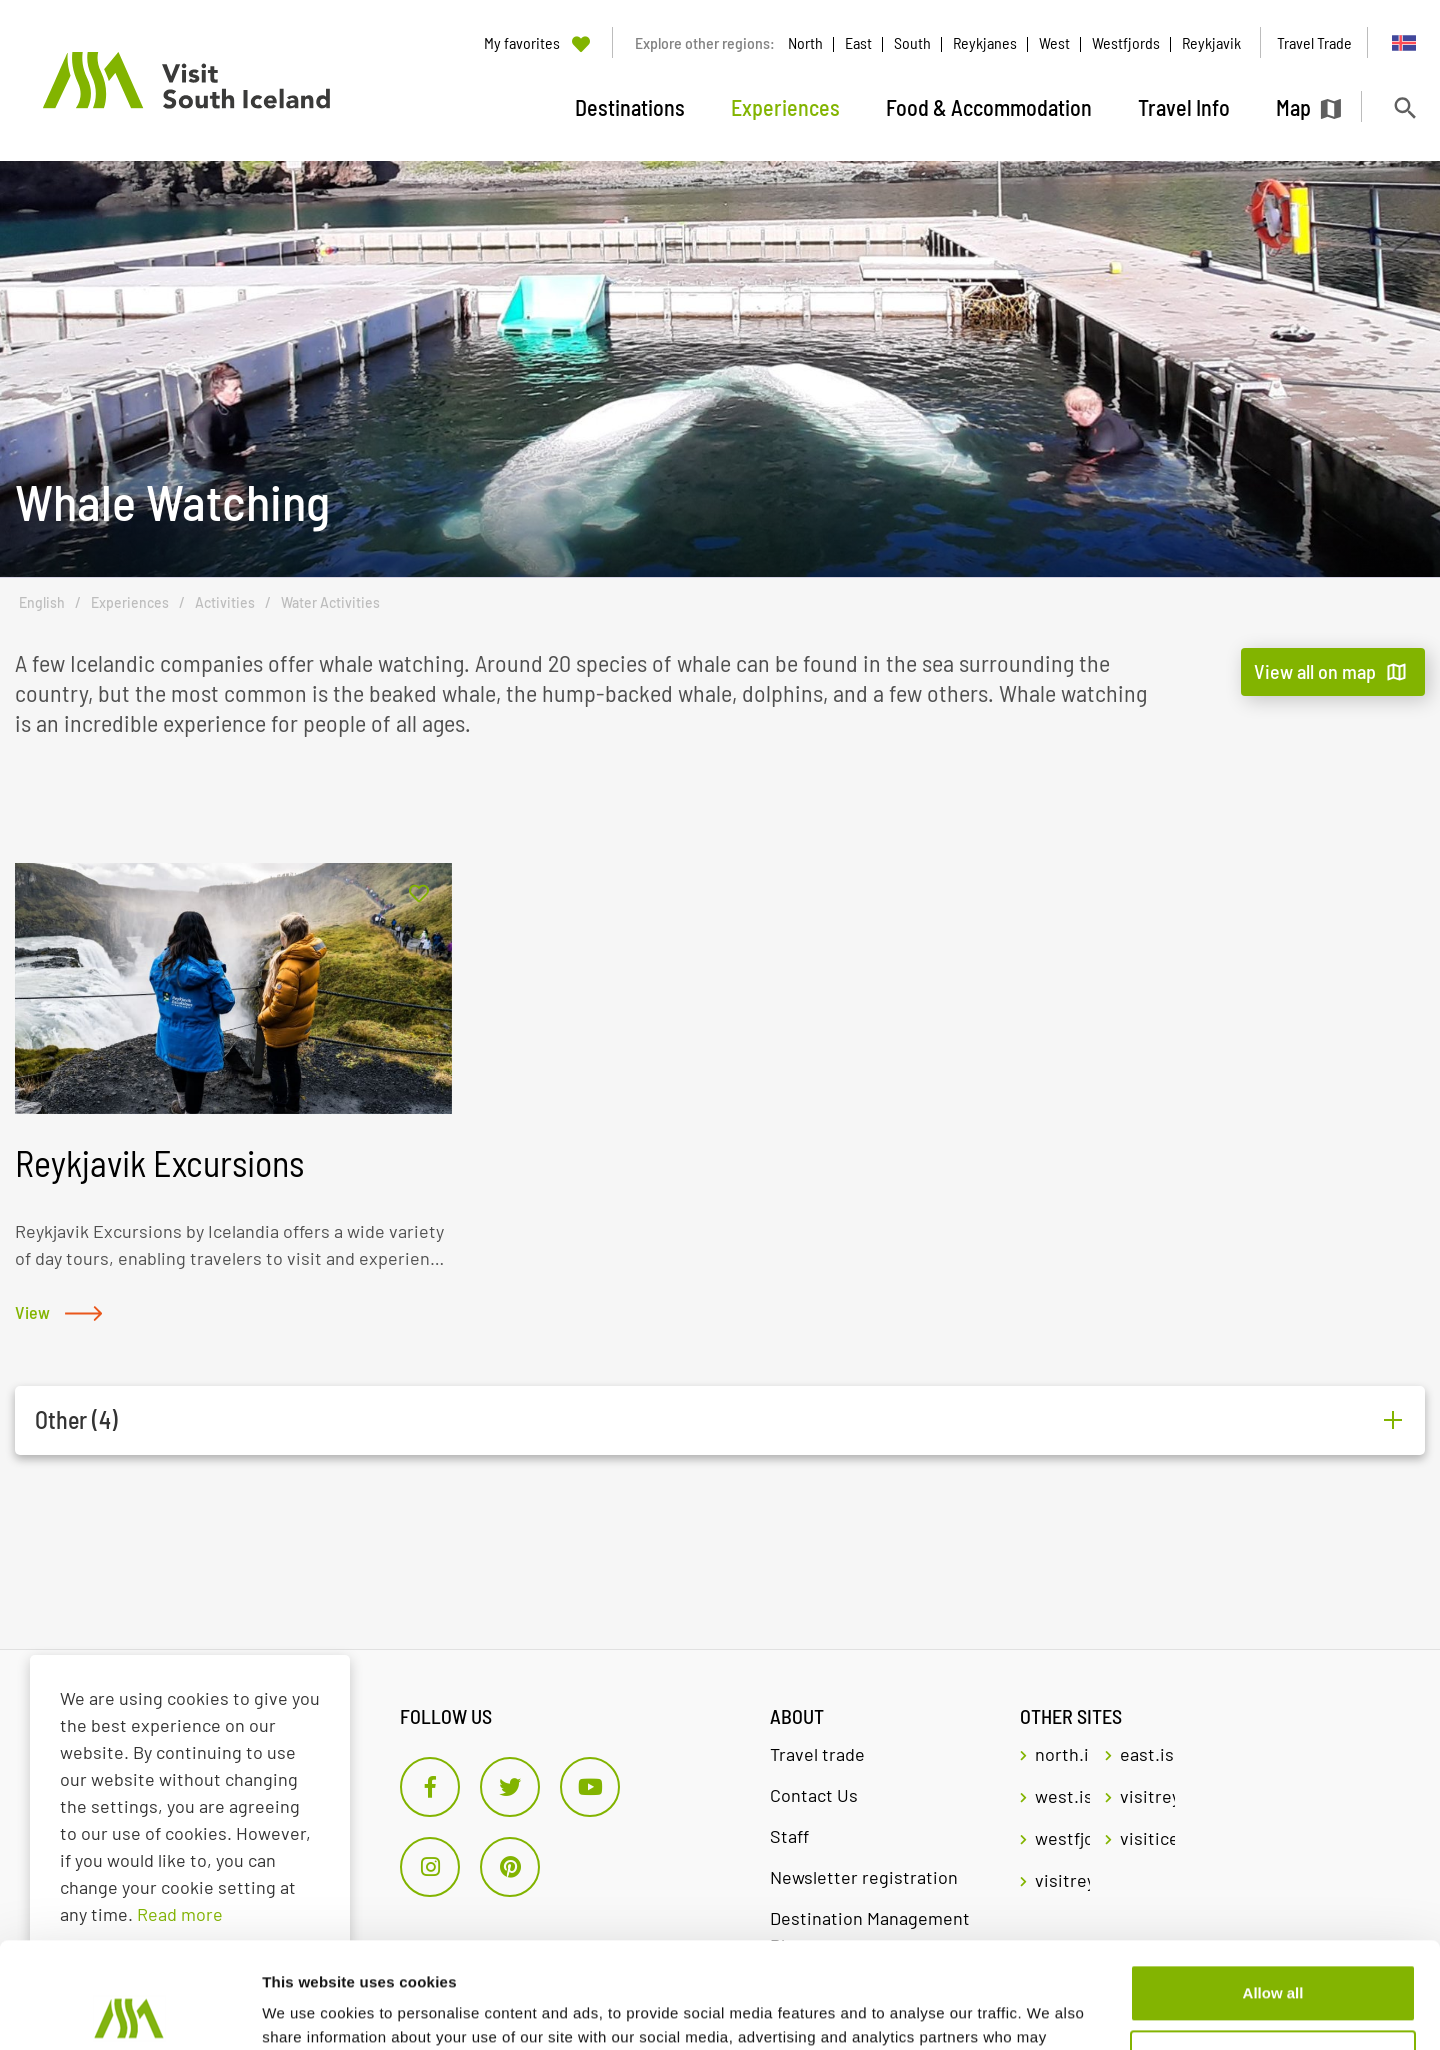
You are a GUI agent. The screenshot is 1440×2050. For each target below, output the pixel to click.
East (858, 42)
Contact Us (814, 1795)
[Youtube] (590, 1787)
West (1054, 42)
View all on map (1315, 671)
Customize (1274, 1952)
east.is (1147, 1754)
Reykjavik (1211, 42)
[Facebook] (430, 1787)
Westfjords (1126, 42)
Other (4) (76, 1420)
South (912, 42)
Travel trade (817, 1754)
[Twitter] (510, 1787)
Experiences (130, 602)
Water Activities (330, 602)
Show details (308, 2010)
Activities (225, 602)
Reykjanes (985, 42)
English (42, 602)
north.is (1062, 1754)
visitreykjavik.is (1147, 1796)
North (805, 42)
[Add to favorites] (419, 894)
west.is (1062, 1796)
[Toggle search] (1404, 107)
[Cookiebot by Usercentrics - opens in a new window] (129, 2011)
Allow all (1273, 1887)
